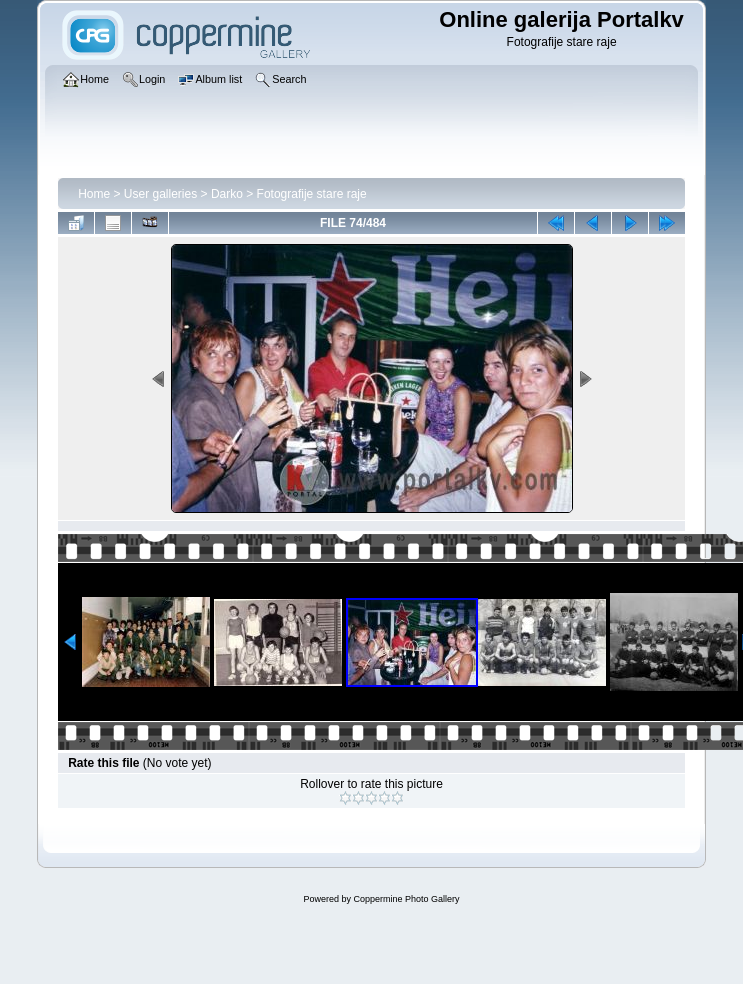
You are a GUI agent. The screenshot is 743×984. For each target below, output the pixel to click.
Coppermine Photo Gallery (406, 899)
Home (94, 194)
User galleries (160, 194)
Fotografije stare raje (312, 194)
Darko (227, 194)
